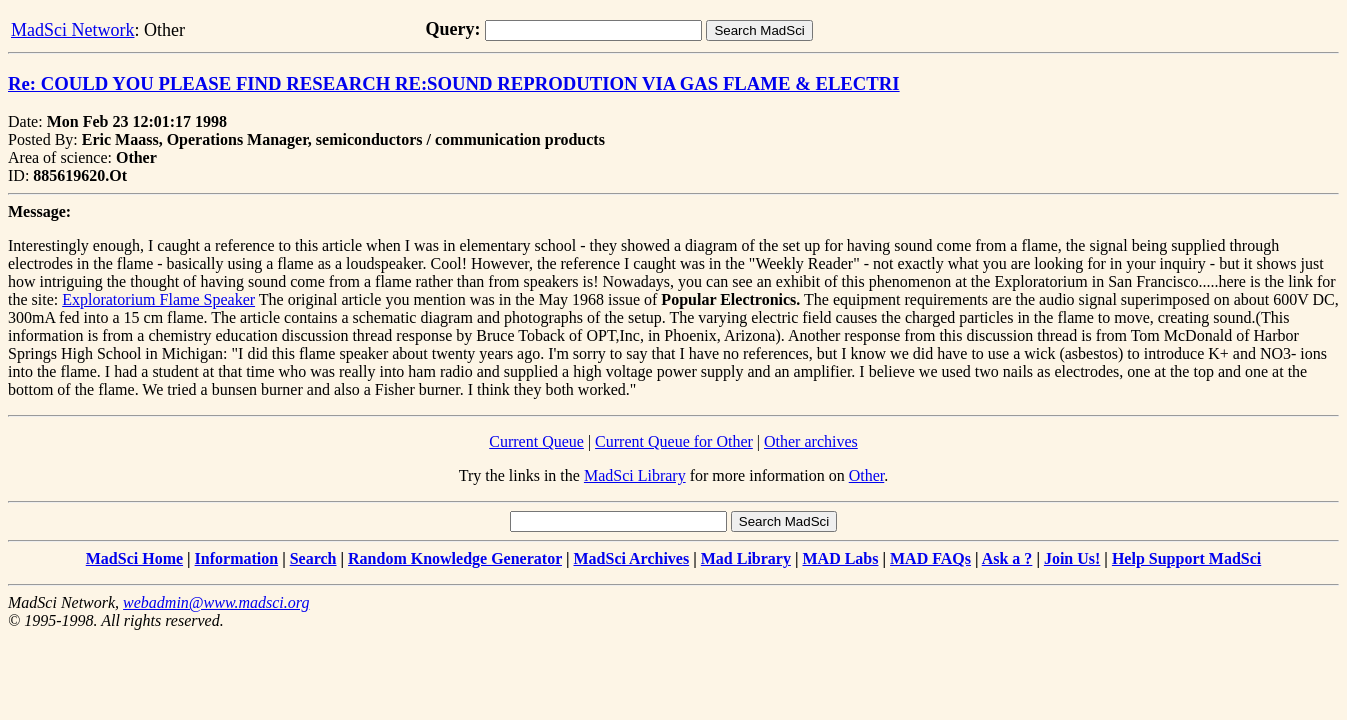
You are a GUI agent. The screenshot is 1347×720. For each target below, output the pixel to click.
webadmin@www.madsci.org (216, 602)
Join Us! (1072, 558)
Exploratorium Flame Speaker (158, 299)
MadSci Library (635, 475)
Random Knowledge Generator (455, 558)
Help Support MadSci (1186, 558)
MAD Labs (840, 558)
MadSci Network (72, 30)
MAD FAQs (930, 558)
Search (313, 558)
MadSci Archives (631, 558)
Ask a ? (1007, 558)
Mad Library (746, 558)
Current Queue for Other (674, 441)
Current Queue (536, 441)
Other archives (811, 441)
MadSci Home (134, 558)
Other (867, 475)
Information (237, 558)
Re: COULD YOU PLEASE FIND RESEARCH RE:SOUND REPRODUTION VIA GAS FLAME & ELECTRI (454, 83)
